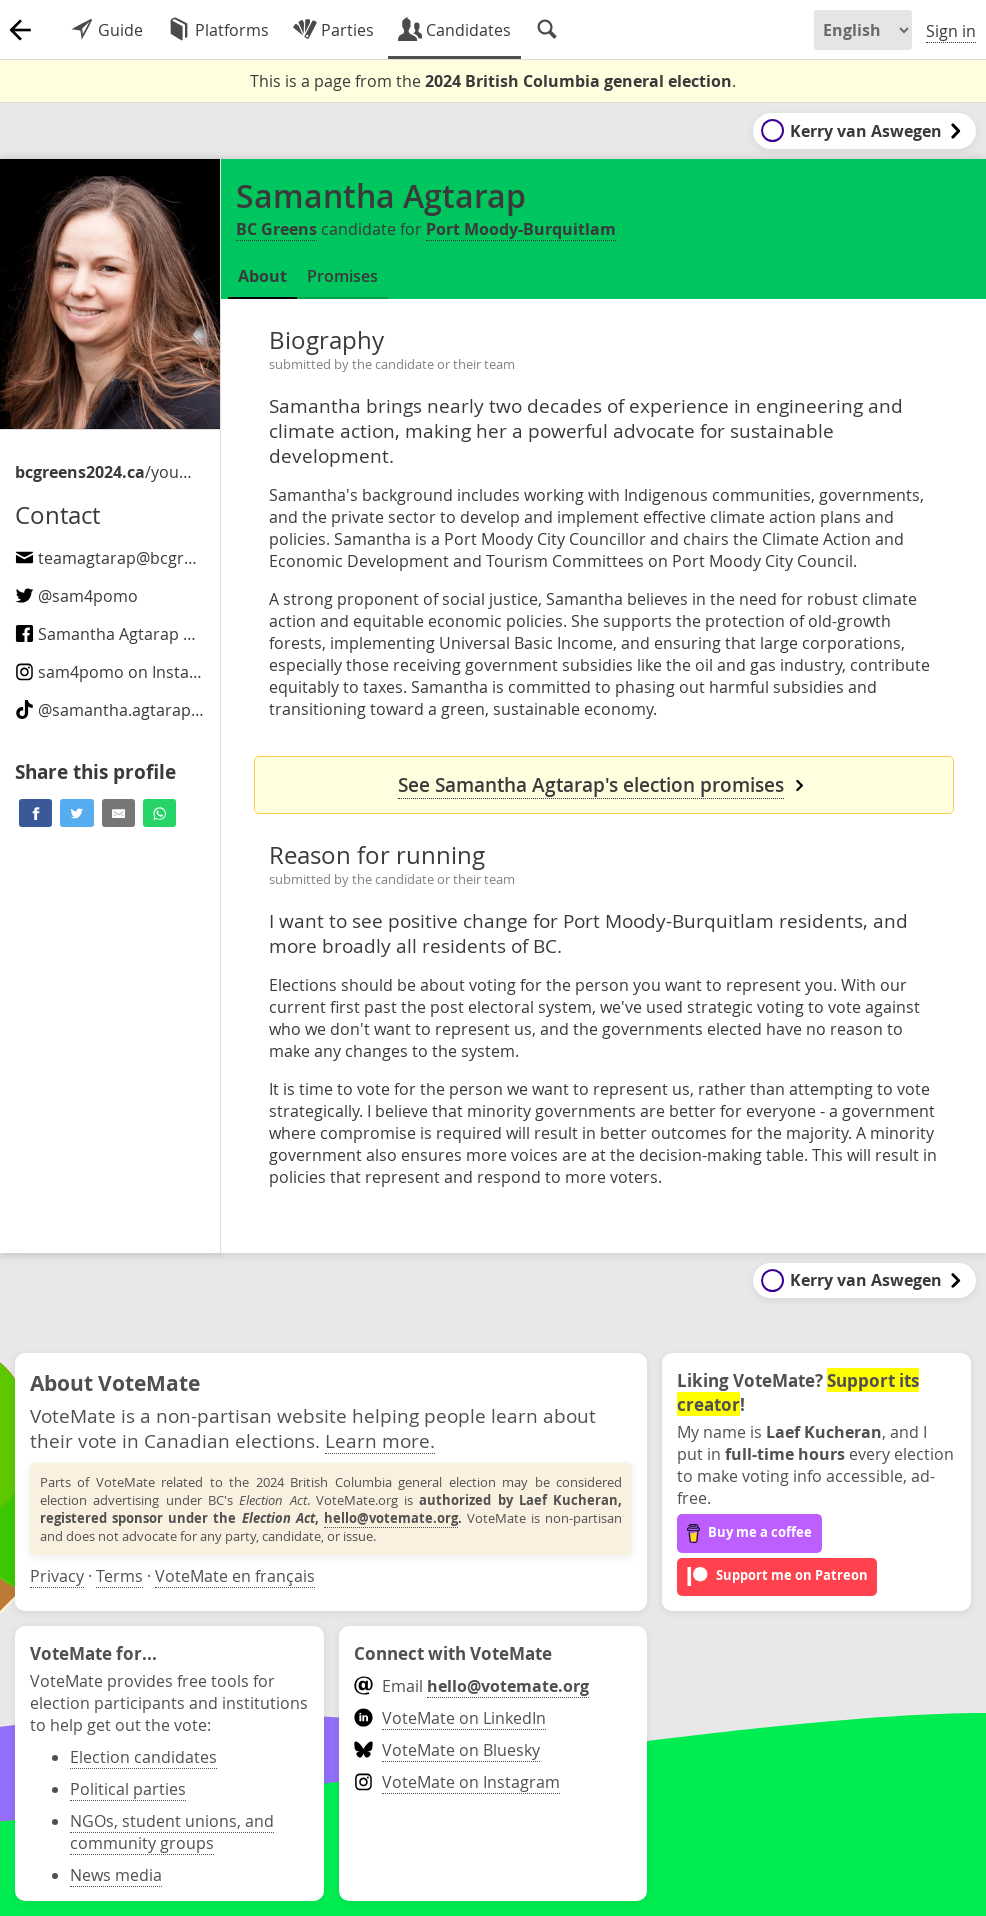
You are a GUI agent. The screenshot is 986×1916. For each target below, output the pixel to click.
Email (471, 1686)
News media (116, 1875)
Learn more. (380, 1440)
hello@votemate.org (391, 1518)
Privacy (57, 1576)
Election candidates (143, 1757)
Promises (342, 276)
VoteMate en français (235, 1576)
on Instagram (122, 672)
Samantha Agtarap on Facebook (147, 634)
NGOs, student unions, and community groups (172, 1832)
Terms (119, 1576)
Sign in (951, 31)
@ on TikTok (140, 710)
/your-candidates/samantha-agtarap (105, 472)
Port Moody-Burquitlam (521, 229)
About (262, 276)
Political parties (128, 1789)
